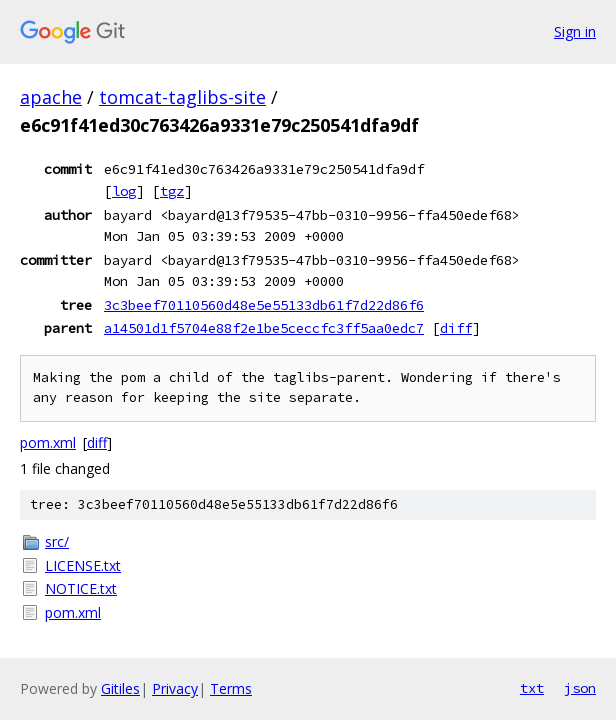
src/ (57, 541)
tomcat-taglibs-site (182, 97)
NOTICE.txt (81, 588)
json (580, 688)
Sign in (575, 31)
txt (532, 688)
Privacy (175, 688)
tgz (172, 191)
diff (456, 328)
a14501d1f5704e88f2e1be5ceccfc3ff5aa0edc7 (264, 328)
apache (51, 97)
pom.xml (48, 442)
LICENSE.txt (83, 565)
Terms (231, 688)
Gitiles (120, 688)
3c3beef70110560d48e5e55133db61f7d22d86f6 (264, 305)
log (124, 191)
